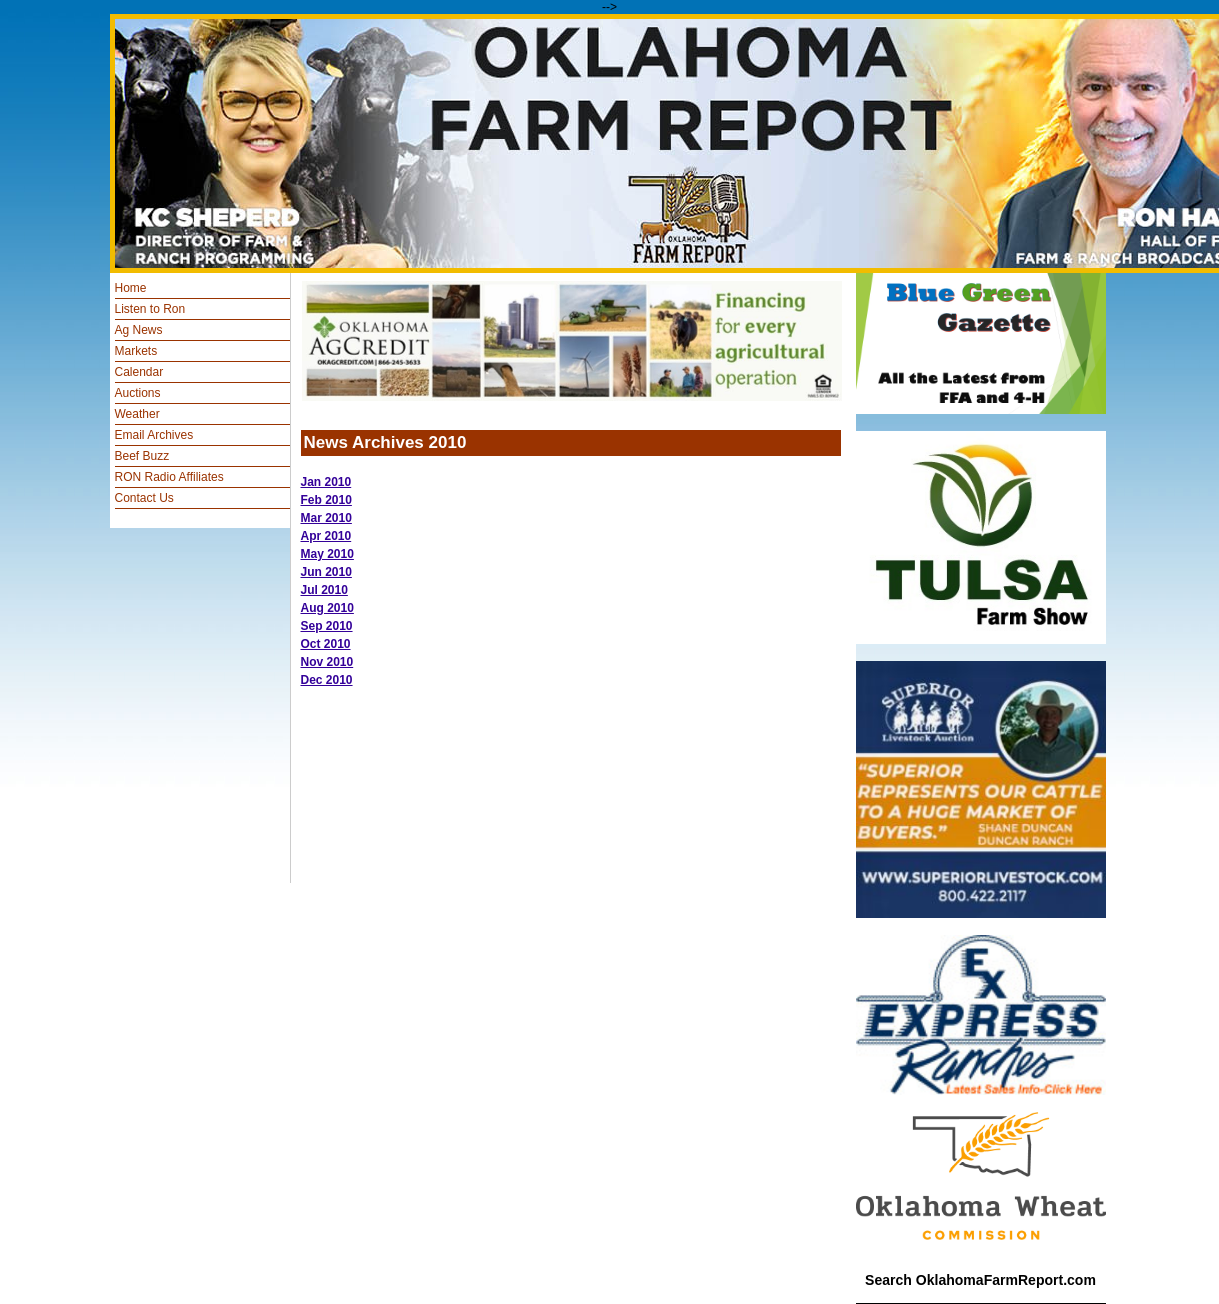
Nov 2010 (327, 662)
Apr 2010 (326, 536)
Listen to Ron (150, 309)
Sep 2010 (327, 626)
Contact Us (144, 498)
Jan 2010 (326, 482)
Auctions (138, 393)
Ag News (139, 330)
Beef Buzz (142, 456)
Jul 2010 (324, 590)
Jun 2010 (326, 572)
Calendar (139, 372)
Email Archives (154, 435)
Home (131, 288)
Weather (137, 414)
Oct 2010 (326, 644)
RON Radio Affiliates (169, 477)
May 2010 (327, 554)
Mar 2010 (326, 518)
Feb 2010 (326, 500)
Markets (136, 351)
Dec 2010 (327, 680)
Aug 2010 (327, 608)
